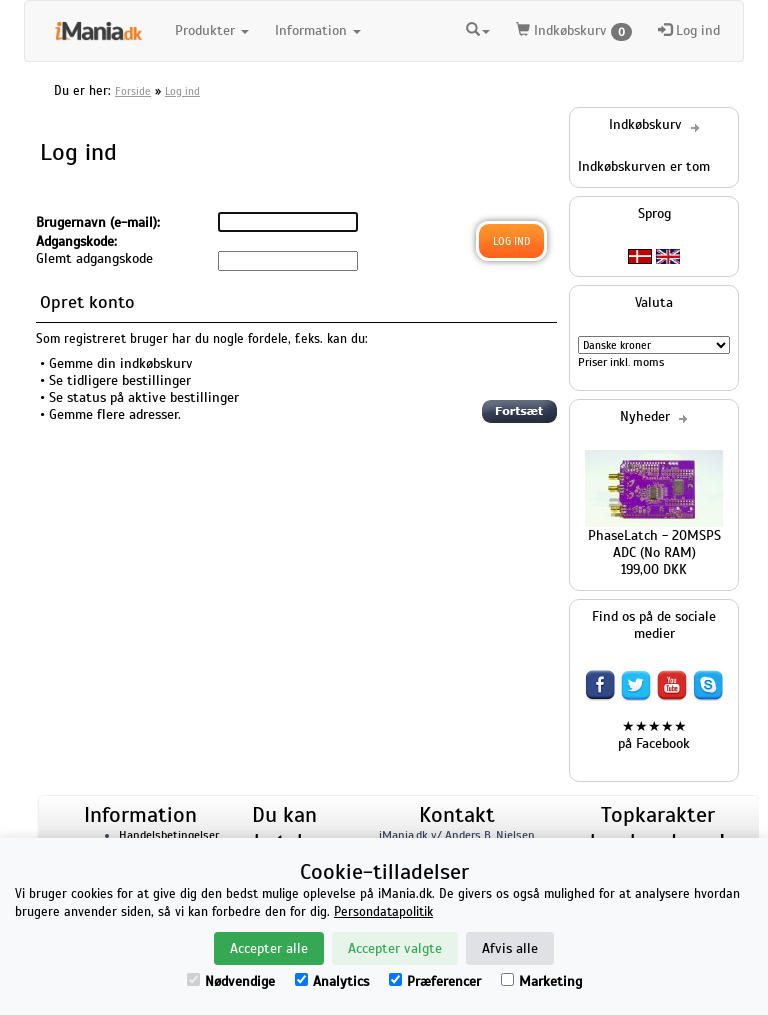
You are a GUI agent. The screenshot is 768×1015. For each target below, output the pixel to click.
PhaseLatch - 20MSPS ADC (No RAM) (654, 544)
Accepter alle (269, 948)
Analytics (332, 981)
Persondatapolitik (383, 912)
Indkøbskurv (574, 31)
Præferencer (435, 981)
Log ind (689, 30)
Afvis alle (510, 948)
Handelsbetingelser (169, 835)
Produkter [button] (212, 30)
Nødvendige (231, 981)
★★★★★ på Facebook (654, 735)
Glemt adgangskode (94, 258)
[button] (478, 31)
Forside (133, 91)
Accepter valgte (395, 948)
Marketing (541, 981)
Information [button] (318, 30)
